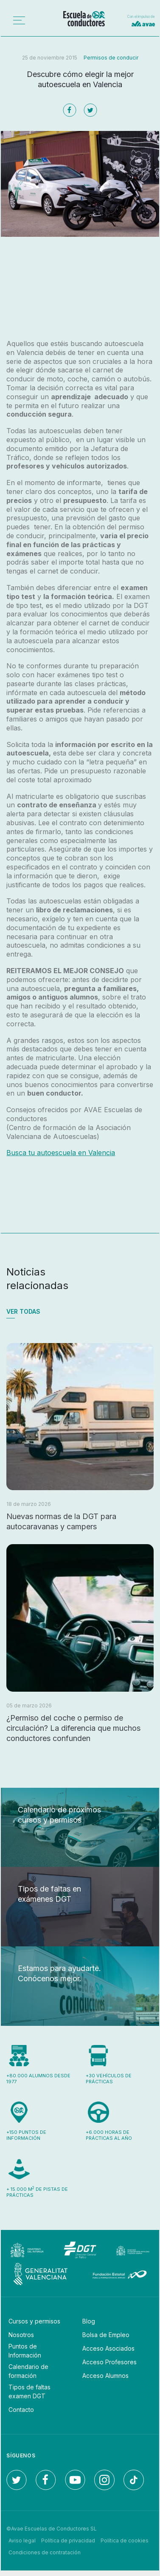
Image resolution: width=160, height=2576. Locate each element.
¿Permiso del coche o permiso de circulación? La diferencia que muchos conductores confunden (73, 1728)
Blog (88, 2321)
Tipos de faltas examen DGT (29, 2391)
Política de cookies (125, 2540)
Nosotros (21, 2334)
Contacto (21, 2409)
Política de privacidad (68, 2540)
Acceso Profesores (109, 2362)
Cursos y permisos (34, 2321)
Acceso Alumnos (105, 2375)
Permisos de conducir (111, 57)
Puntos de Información (24, 2351)
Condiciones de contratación (44, 2552)
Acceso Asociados (108, 2348)
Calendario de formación (28, 2371)
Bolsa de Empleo (105, 2334)
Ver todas (23, 1311)
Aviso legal (22, 2540)
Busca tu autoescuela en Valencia (60, 1152)
